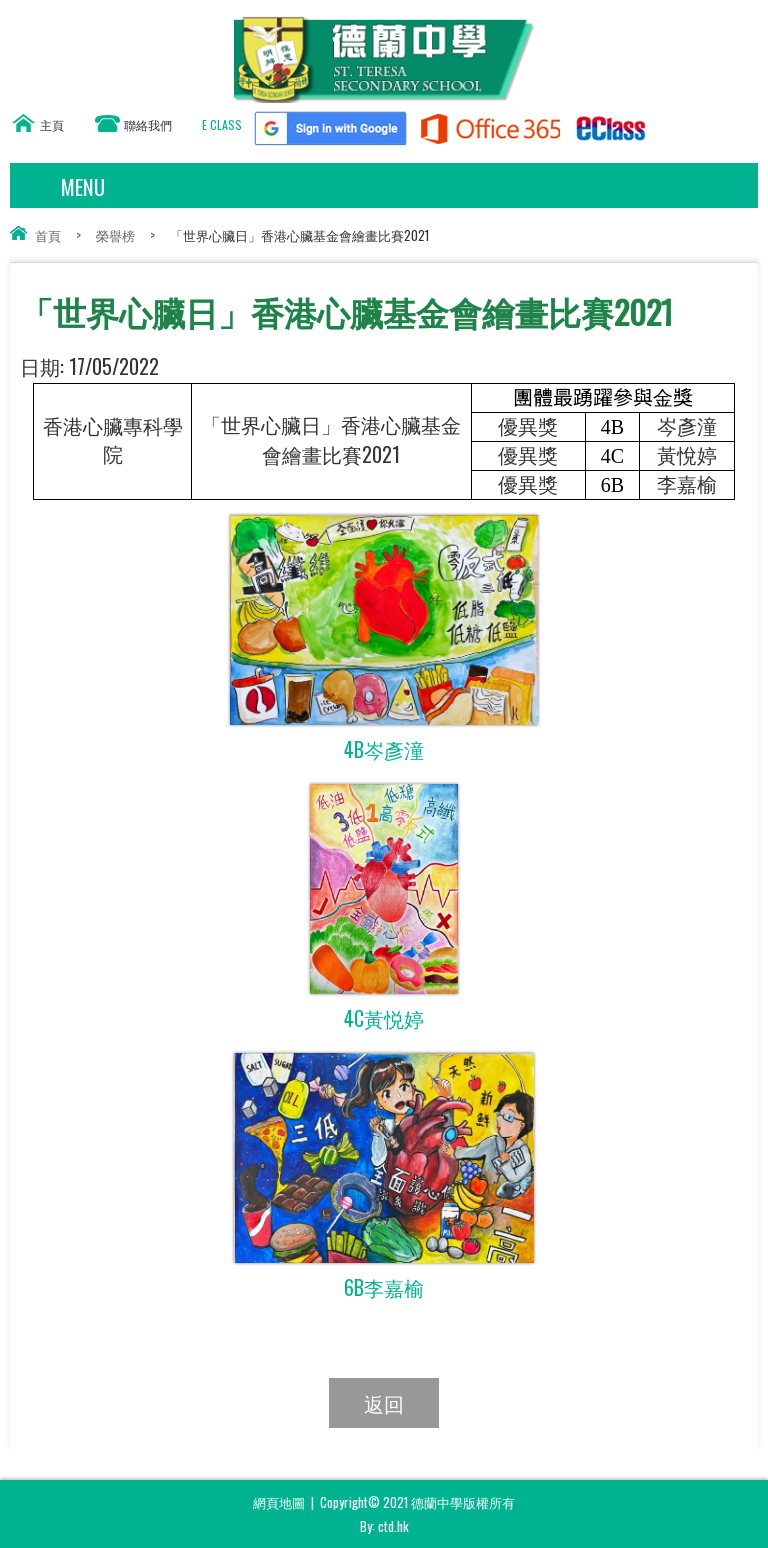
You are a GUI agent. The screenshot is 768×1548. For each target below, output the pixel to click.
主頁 (52, 124)
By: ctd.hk (384, 1526)
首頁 (48, 235)
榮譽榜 (115, 235)
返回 (384, 1403)
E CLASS (222, 124)
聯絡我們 (148, 124)
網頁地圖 (279, 1502)
